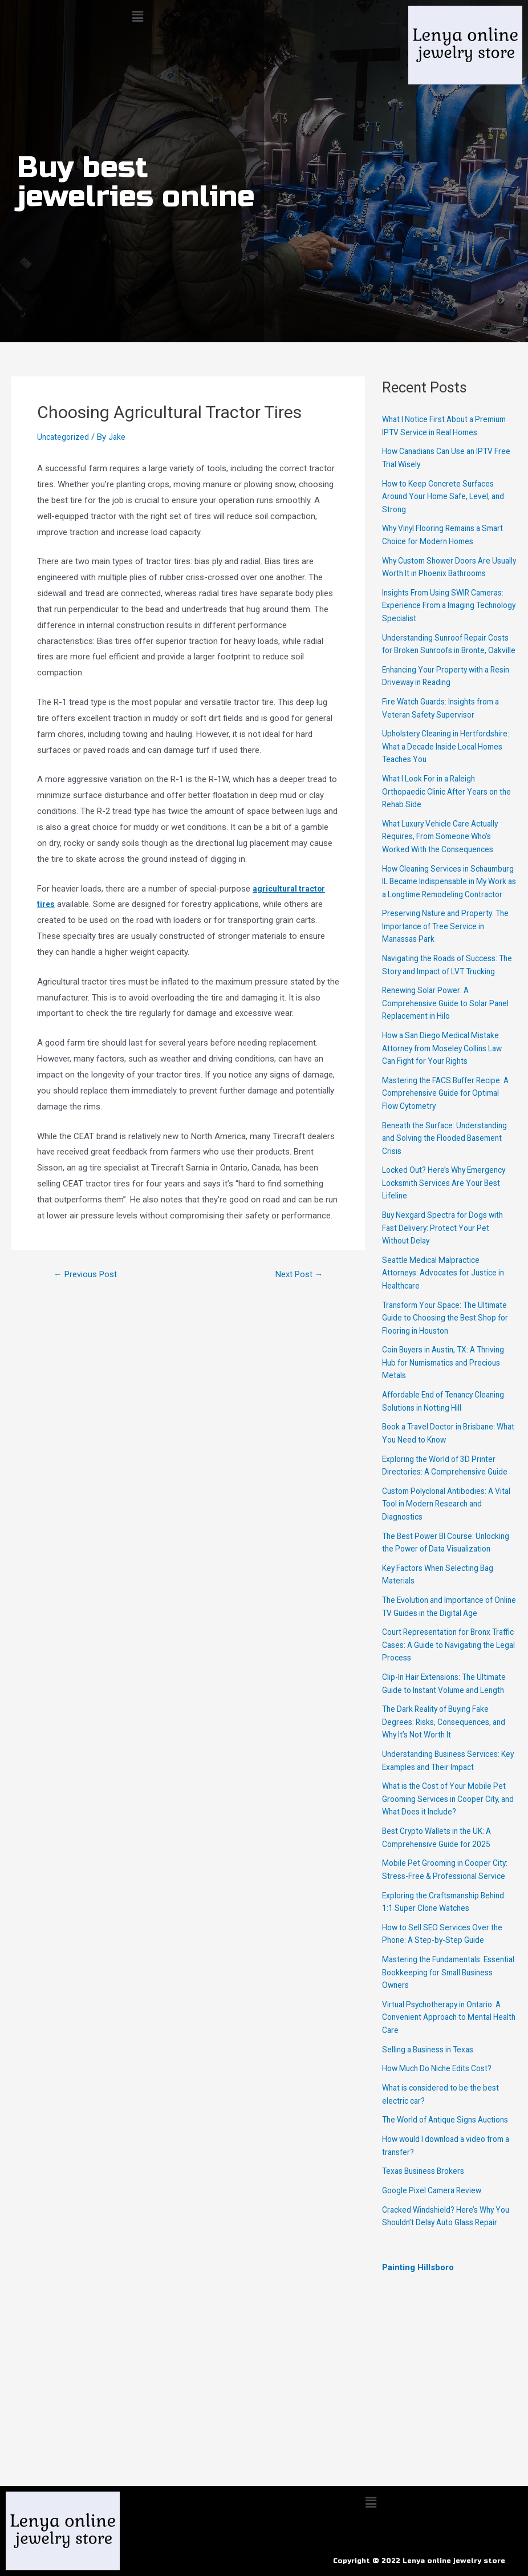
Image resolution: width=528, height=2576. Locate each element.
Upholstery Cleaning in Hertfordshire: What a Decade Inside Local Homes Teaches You (445, 785)
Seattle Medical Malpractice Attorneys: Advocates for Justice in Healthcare (448, 1337)
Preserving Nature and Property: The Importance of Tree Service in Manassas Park (446, 977)
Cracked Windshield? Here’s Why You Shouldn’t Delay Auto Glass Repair (442, 2351)
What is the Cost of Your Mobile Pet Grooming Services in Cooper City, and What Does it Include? (444, 1901)
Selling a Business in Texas (432, 2165)
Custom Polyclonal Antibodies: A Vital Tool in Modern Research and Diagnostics (446, 1581)
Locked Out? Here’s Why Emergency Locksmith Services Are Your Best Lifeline (448, 1247)
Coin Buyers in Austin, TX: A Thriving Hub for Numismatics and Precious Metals (446, 1427)
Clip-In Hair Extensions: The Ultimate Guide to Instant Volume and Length (444, 1780)
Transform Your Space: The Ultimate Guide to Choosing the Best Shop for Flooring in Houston (446, 1382)
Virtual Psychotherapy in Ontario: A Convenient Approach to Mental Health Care (447, 2132)
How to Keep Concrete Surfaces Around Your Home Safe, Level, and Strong (448, 509)
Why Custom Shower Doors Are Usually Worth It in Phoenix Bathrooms (442, 586)
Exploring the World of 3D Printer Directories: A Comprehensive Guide (442, 1536)
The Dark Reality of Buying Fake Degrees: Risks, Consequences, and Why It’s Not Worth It (448, 1824)
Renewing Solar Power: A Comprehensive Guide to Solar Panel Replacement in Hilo (439, 1068)
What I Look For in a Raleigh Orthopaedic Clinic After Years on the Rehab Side (444, 830)
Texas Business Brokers (427, 2299)
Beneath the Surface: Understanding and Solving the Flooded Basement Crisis (438, 1202)
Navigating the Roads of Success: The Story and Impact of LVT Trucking (445, 1022)
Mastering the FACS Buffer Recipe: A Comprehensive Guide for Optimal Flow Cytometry (446, 1157)
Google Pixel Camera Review (435, 2319)
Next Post (296, 1274)
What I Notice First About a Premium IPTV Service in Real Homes (437, 432)
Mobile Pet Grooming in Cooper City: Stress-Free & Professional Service (442, 1978)
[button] (137, 16)
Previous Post (89, 1274)
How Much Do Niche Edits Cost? (442, 2184)
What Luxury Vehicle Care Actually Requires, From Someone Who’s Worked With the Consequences (446, 875)
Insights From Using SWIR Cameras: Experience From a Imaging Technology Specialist (438, 631)
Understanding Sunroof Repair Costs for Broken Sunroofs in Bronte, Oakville (438, 676)
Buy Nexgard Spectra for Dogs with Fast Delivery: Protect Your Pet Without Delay (447, 1292)
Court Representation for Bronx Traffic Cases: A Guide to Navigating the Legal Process (441, 1735)
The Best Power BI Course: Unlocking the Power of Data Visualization (435, 1626)
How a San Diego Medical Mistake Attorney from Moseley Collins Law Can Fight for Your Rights (448, 1113)
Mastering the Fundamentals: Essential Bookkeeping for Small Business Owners (442, 2088)
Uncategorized (64, 437)
